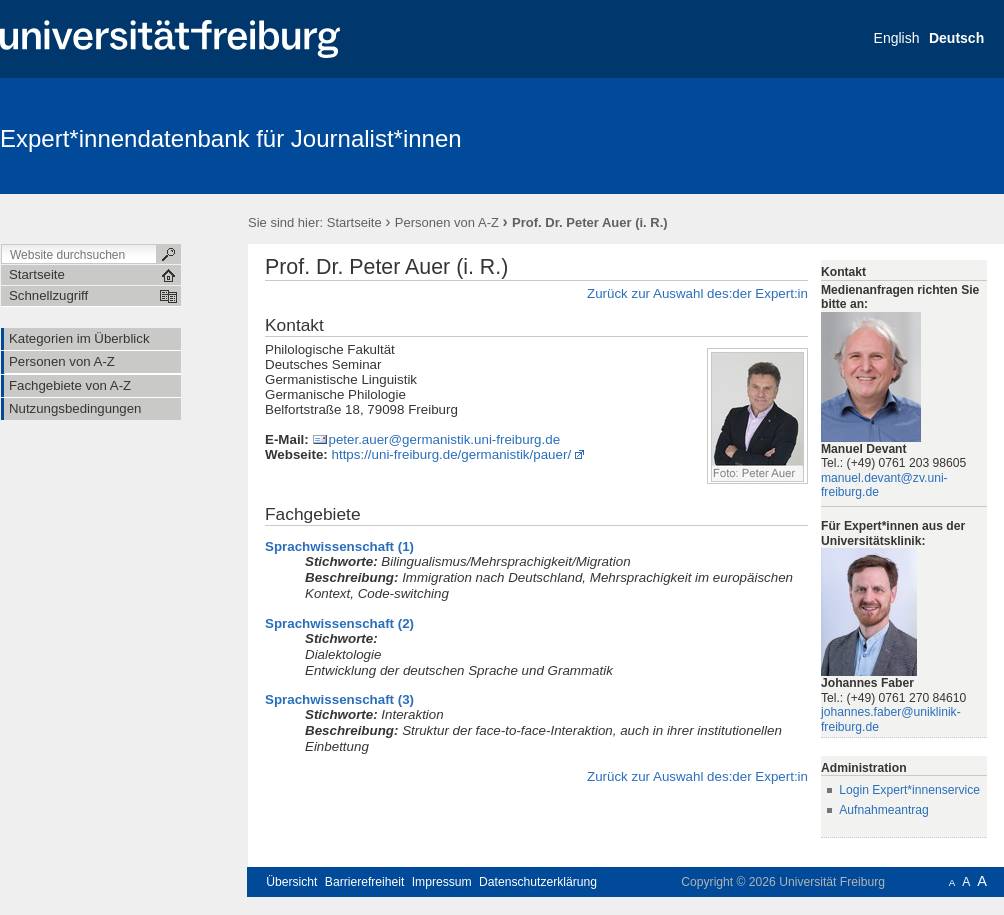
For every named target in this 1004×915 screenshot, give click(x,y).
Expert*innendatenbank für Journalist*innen (231, 138)
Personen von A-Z (447, 222)
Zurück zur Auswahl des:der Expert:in (697, 293)
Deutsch (956, 38)
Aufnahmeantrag (884, 810)
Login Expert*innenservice (909, 790)
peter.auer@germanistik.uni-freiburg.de (444, 439)
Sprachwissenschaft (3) (339, 699)
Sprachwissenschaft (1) (339, 546)
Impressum (442, 882)
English (897, 38)
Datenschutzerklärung (538, 882)
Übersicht (291, 882)
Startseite (354, 222)
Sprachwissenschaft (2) (339, 623)
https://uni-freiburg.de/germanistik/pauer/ (452, 454)
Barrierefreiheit (365, 882)
